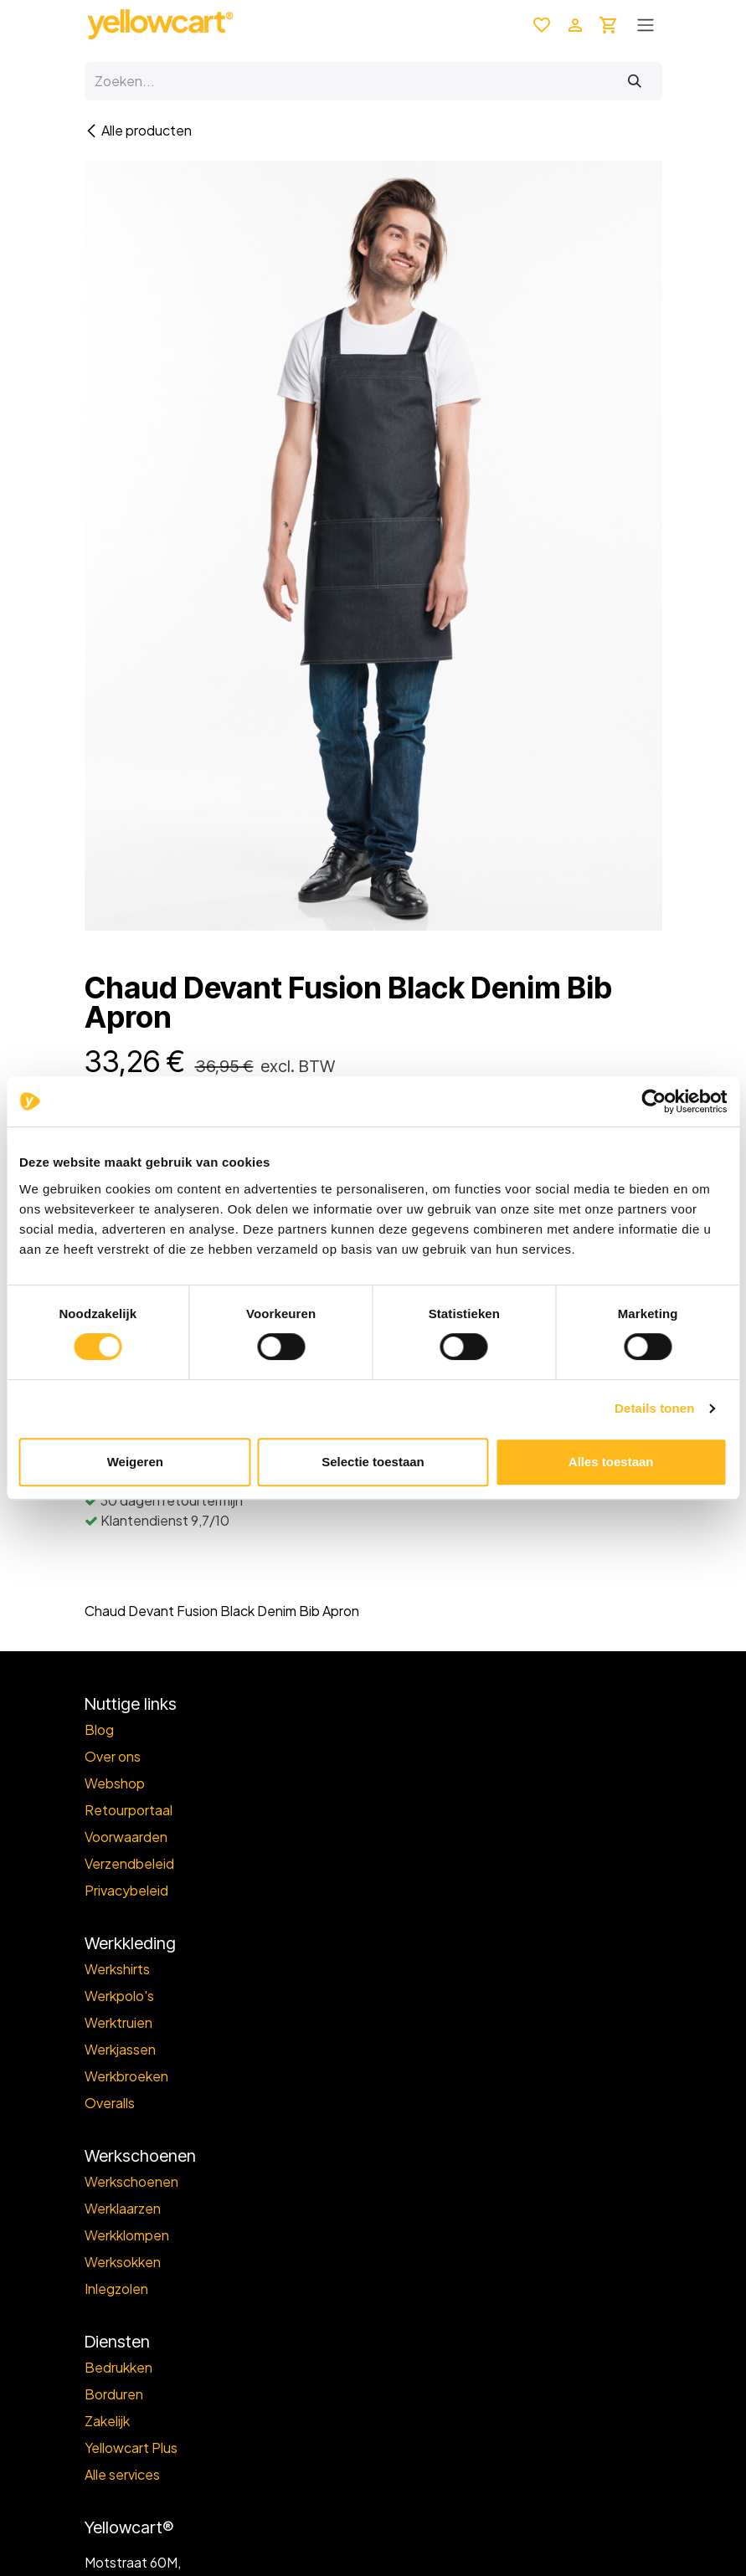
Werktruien (118, 2022)
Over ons (113, 1756)
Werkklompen (127, 2235)
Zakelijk (107, 2421)
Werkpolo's (119, 1995)
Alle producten (138, 130)
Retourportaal (128, 1810)
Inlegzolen (116, 2288)
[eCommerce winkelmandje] (608, 24)
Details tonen (654, 1408)
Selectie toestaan (373, 1462)
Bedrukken (118, 2367)
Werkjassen (120, 2049)
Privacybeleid (126, 1890)
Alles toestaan (611, 1462)
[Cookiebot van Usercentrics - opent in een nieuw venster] (653, 1101)
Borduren (114, 2394)
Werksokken (123, 2262)
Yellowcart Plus (131, 2447)
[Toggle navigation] (645, 24)
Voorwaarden (126, 1836)
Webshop (115, 1783)
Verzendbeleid (129, 1863)
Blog (99, 1729)
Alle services (122, 2474)
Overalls (110, 2103)
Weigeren (135, 1462)
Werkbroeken (126, 2076)
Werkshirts (117, 1969)
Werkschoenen (131, 2181)
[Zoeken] (634, 81)
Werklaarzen (123, 2208)
